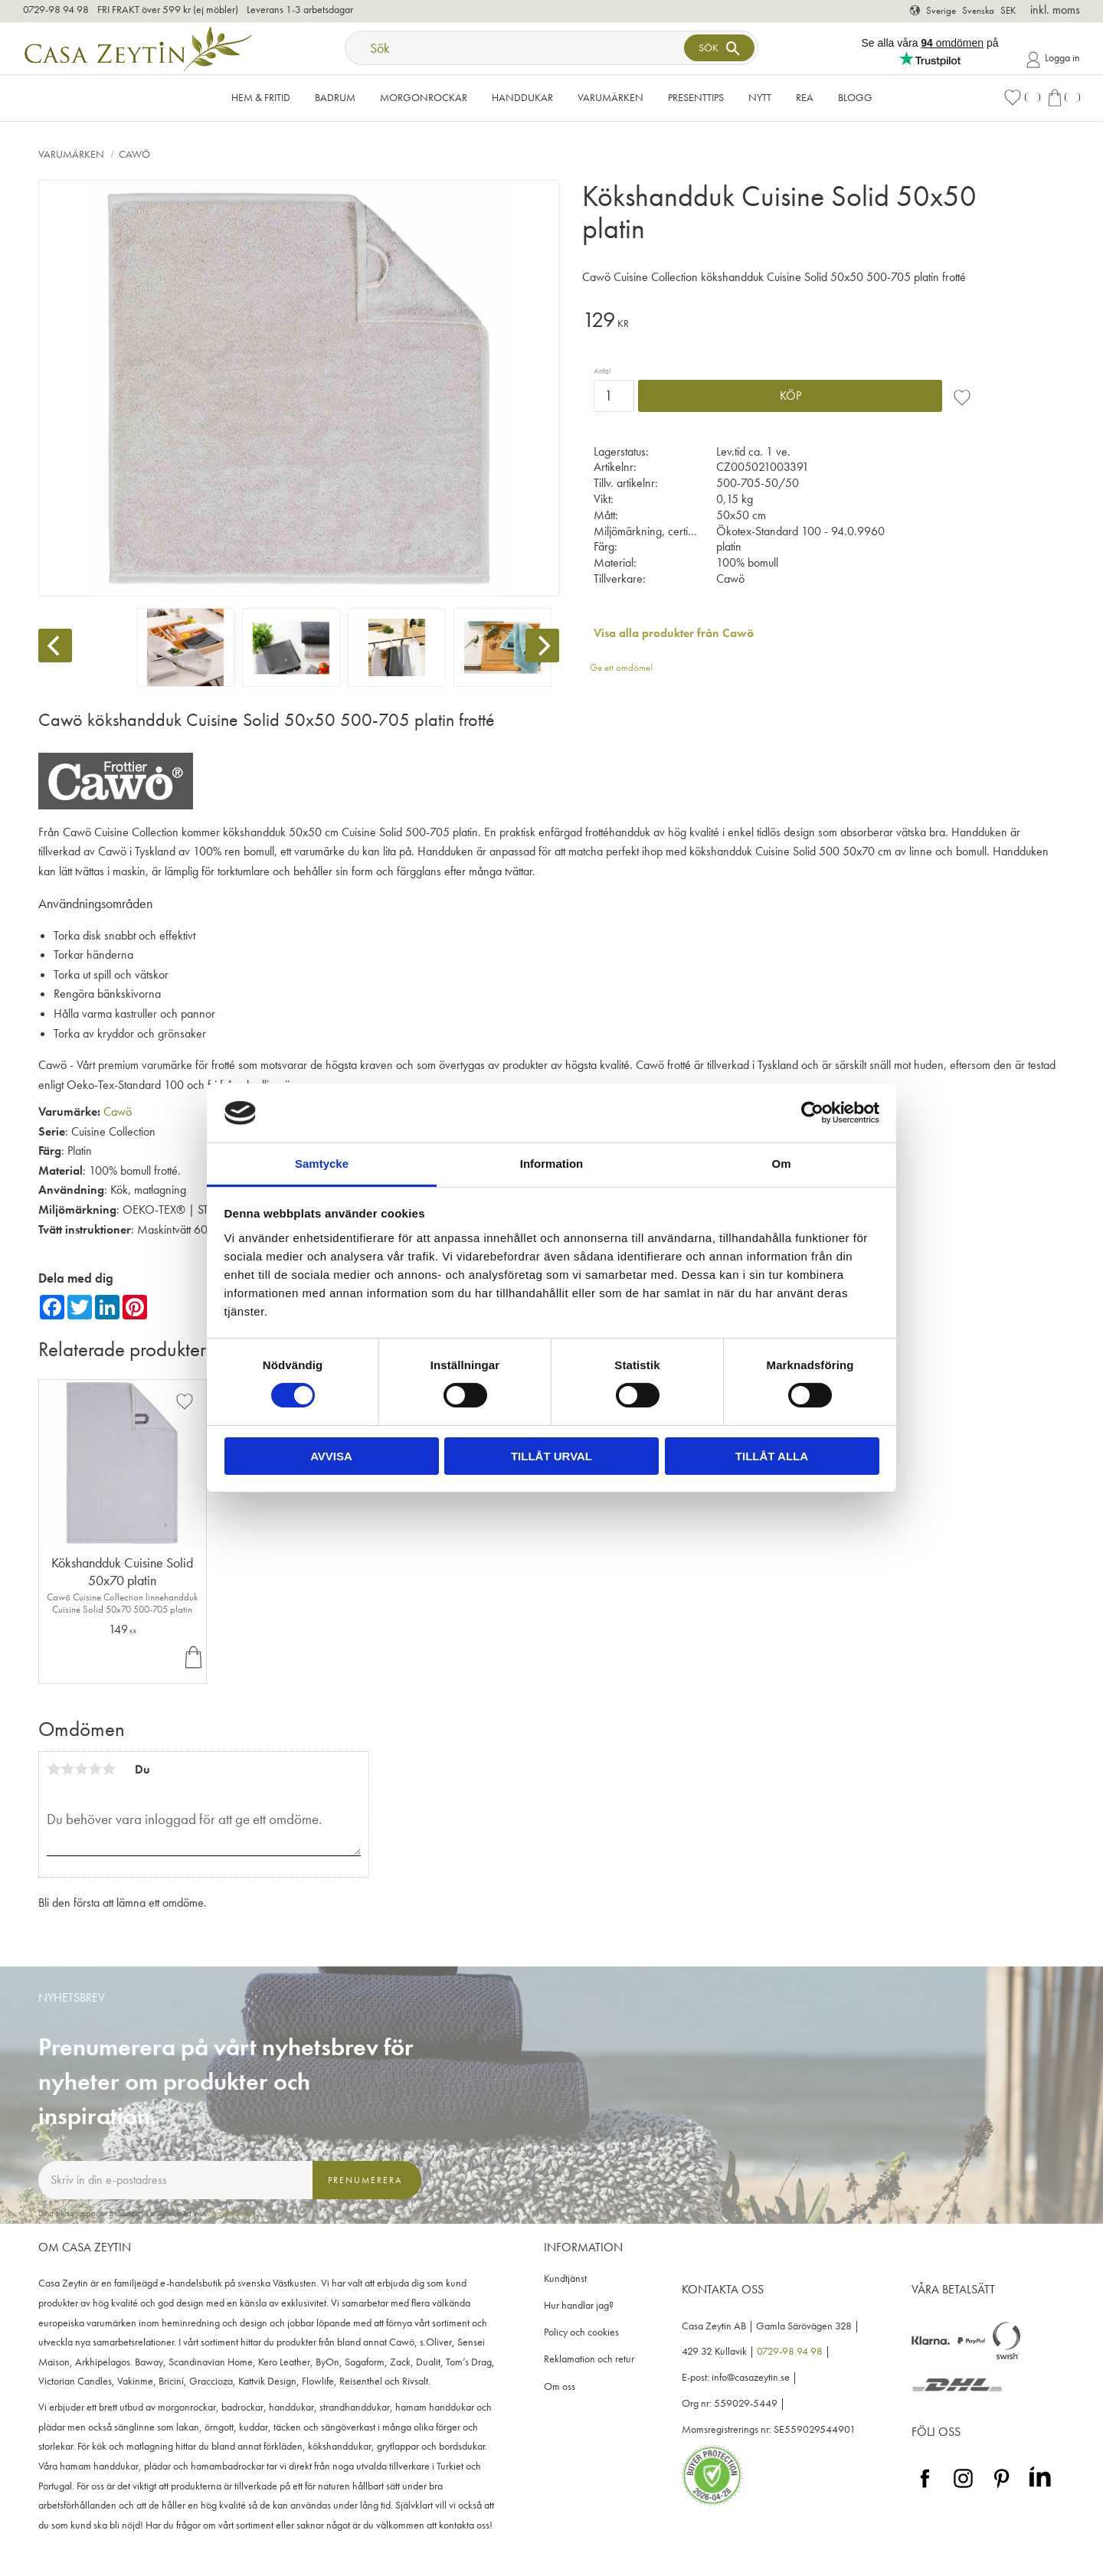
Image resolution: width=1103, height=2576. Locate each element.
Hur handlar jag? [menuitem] (579, 2305)
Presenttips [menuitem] (696, 97)
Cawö (117, 1111)
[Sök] (719, 47)
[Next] (542, 645)
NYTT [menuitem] (759, 97)
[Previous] (55, 645)
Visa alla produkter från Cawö (674, 633)
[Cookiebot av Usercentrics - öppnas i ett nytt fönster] (812, 1112)
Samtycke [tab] (322, 1163)
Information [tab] (552, 1163)
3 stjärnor (81, 1769)
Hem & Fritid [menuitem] (260, 97)
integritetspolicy (231, 2213)
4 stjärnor (95, 1769)
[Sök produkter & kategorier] (516, 47)
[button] (1021, 97)
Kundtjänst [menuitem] (565, 2278)
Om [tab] (780, 1163)
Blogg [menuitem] (855, 97)
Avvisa (331, 1456)
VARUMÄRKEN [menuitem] (610, 97)
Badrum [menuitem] (335, 97)
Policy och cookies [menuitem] (581, 2332)
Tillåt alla (771, 1456)
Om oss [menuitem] (559, 2386)
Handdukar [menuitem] (522, 97)
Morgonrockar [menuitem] (423, 97)
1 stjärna (54, 1769)
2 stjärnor (67, 1769)
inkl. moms (1055, 10)
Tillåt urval (551, 1456)
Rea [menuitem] (804, 97)
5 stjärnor (109, 1769)
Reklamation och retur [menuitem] (589, 2358)
